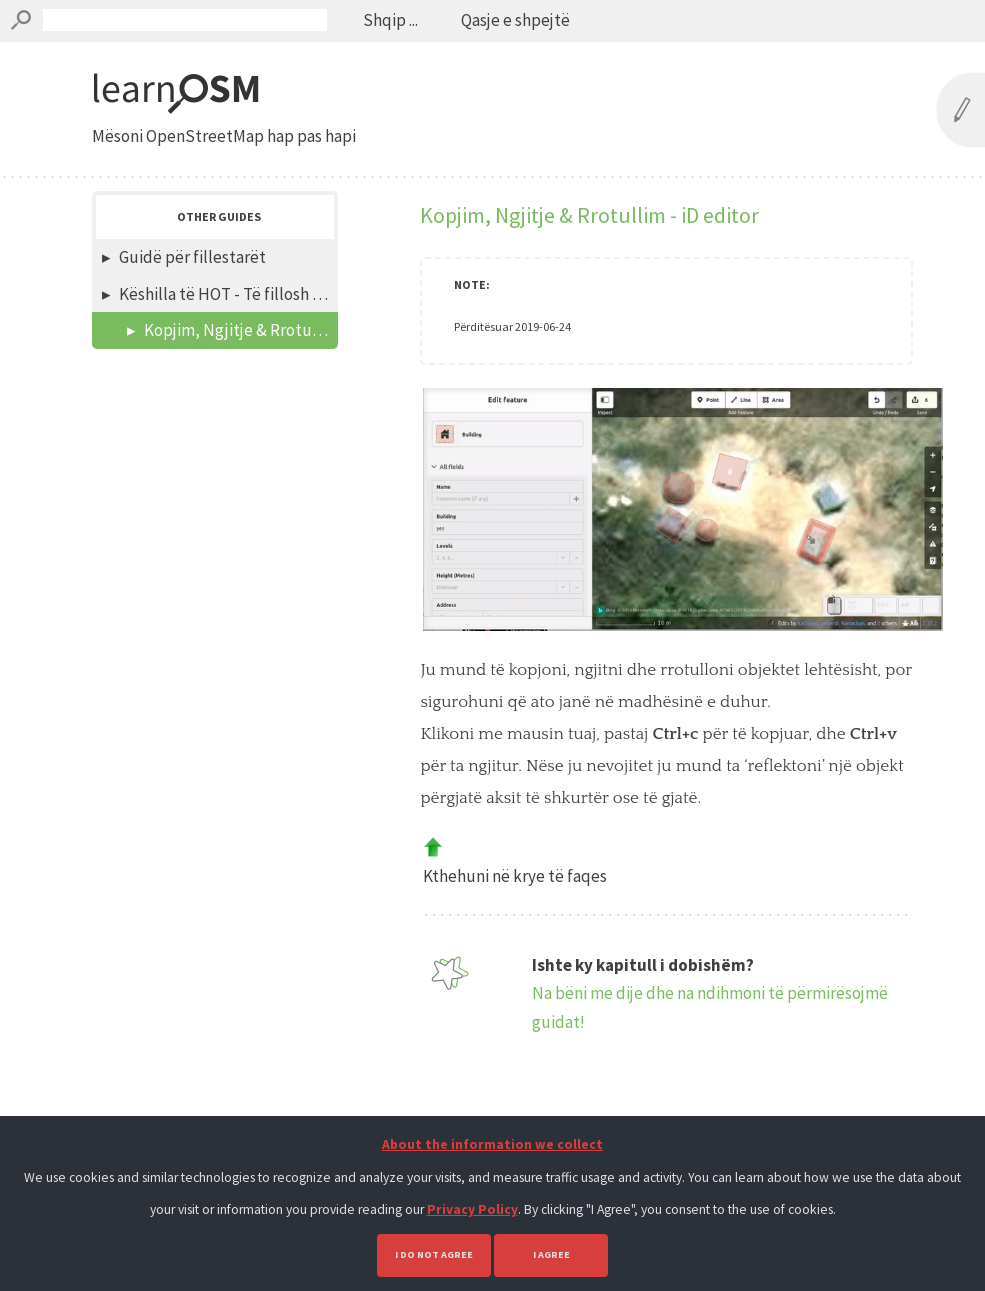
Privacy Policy (472, 1209)
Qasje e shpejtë (515, 20)
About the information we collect (492, 1144)
